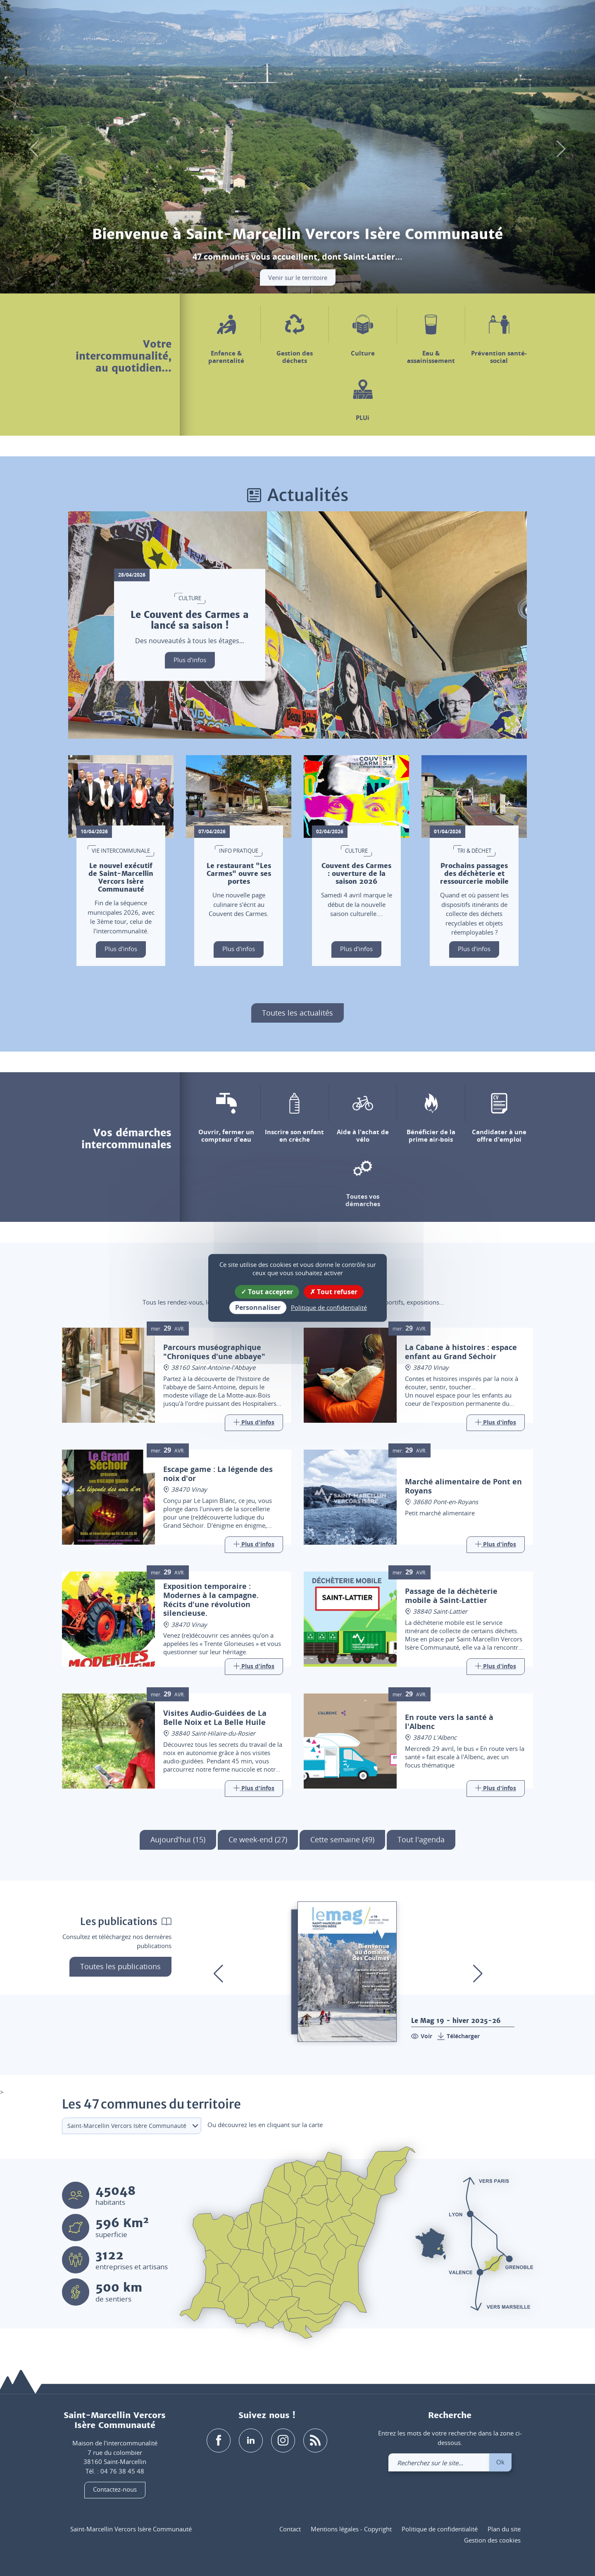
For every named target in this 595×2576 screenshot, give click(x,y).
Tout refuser (333, 1291)
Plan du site (504, 2529)
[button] (461, 20)
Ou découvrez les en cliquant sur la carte (265, 2124)
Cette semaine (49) (342, 1839)
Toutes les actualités (297, 1013)
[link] (505, 20)
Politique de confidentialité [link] (329, 1307)
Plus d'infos (190, 660)
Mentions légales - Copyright (351, 2529)
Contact (290, 2529)
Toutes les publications (120, 1966)
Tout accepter (267, 1291)
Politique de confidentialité (440, 2529)
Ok (500, 2462)
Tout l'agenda (421, 1839)
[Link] (254, 1422)
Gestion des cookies (492, 2540)
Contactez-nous (115, 2489)
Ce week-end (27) (257, 1839)
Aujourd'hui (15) (177, 1839)
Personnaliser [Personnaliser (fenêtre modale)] (258, 1307)
